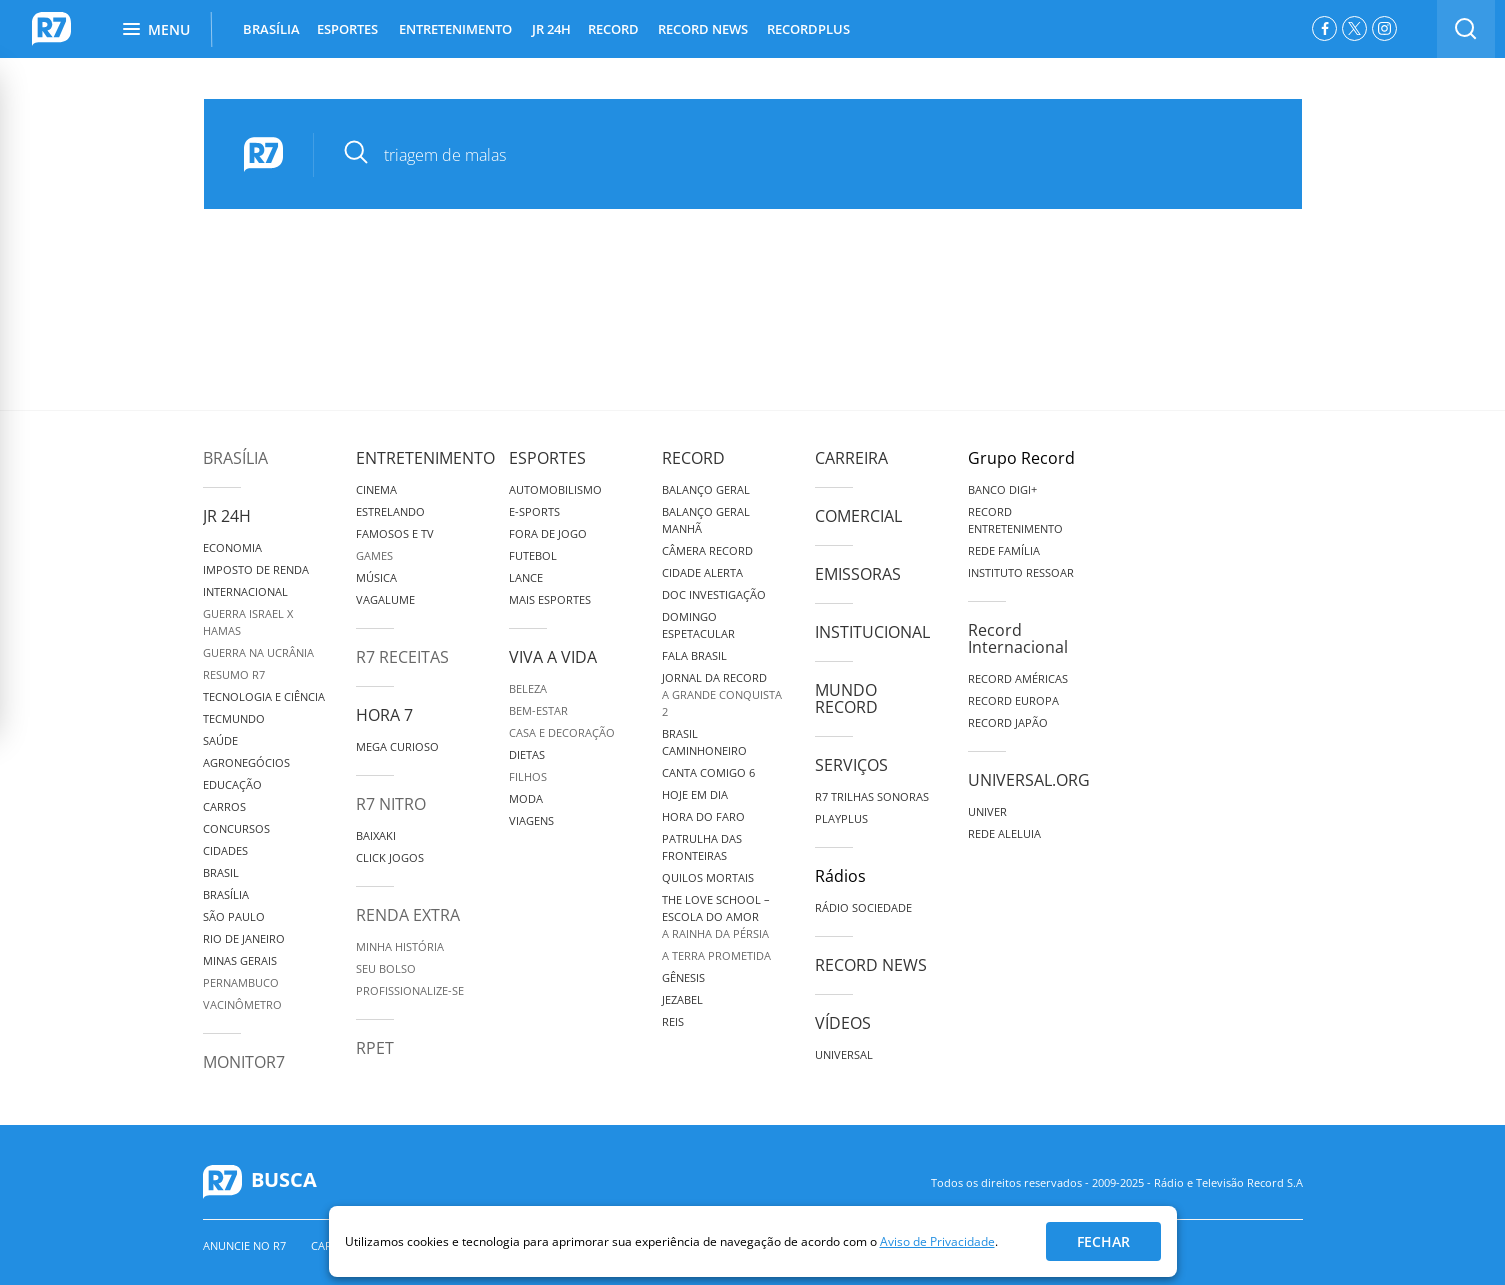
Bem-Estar (538, 710)
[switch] (1466, 29)
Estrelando (390, 511)
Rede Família (1004, 550)
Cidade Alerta (702, 572)
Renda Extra (408, 915)
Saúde (220, 740)
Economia (232, 547)
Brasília (235, 458)
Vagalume (385, 599)
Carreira (851, 458)
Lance (526, 577)
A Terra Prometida (716, 955)
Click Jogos (390, 857)
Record (693, 458)
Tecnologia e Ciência (264, 696)
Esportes (547, 458)
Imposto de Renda (256, 569)
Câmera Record (707, 550)
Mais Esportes (550, 599)
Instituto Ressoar (1021, 572)
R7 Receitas (402, 657)
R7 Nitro (391, 804)
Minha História (400, 946)
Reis (673, 1021)
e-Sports (534, 511)
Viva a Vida (553, 657)
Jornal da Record (714, 677)
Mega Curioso (397, 746)
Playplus (841, 818)
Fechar (1103, 1241)
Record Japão (1008, 722)
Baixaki (376, 835)
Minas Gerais (240, 960)
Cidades (225, 850)
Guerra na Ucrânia (258, 652)
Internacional (245, 591)
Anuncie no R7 (244, 1245)
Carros (224, 806)
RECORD (613, 29)
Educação (232, 784)
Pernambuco (241, 982)
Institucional (872, 632)
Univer (987, 811)
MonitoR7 (244, 1062)
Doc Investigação (714, 594)
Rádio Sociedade (863, 907)
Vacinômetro (242, 1004)
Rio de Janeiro (244, 938)
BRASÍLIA (271, 29)
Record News (871, 965)
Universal (844, 1054)
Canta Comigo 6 (708, 772)
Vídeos (843, 1023)
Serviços (851, 765)
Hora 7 (384, 715)
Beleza (528, 688)
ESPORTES (347, 29)
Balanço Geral (706, 489)
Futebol (533, 555)
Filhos (528, 776)
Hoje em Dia (695, 794)
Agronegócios (246, 762)
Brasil (221, 872)
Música (376, 577)
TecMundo (234, 718)
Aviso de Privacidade (937, 1241)
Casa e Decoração (562, 732)
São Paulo (234, 916)
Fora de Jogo (548, 533)
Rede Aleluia (1004, 833)
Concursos (236, 828)
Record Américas (1018, 678)
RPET (375, 1048)
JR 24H (551, 29)
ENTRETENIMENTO (455, 29)
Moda (526, 798)
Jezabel (682, 999)
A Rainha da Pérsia (715, 933)
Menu (156, 29)
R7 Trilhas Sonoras (872, 796)
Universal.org (1029, 780)
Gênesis (683, 977)
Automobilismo (555, 489)
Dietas (527, 754)
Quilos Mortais (708, 877)
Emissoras (858, 574)
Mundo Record (846, 698)
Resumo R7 (234, 674)
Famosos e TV (395, 533)
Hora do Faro (703, 816)
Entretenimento (425, 458)
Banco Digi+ (1002, 489)
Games (374, 555)
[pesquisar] (793, 155)
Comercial (858, 516)
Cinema (376, 489)
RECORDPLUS (808, 29)
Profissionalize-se (410, 990)
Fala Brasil (694, 655)
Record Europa (1013, 700)
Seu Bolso (386, 968)
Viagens (531, 820)
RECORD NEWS (703, 29)
